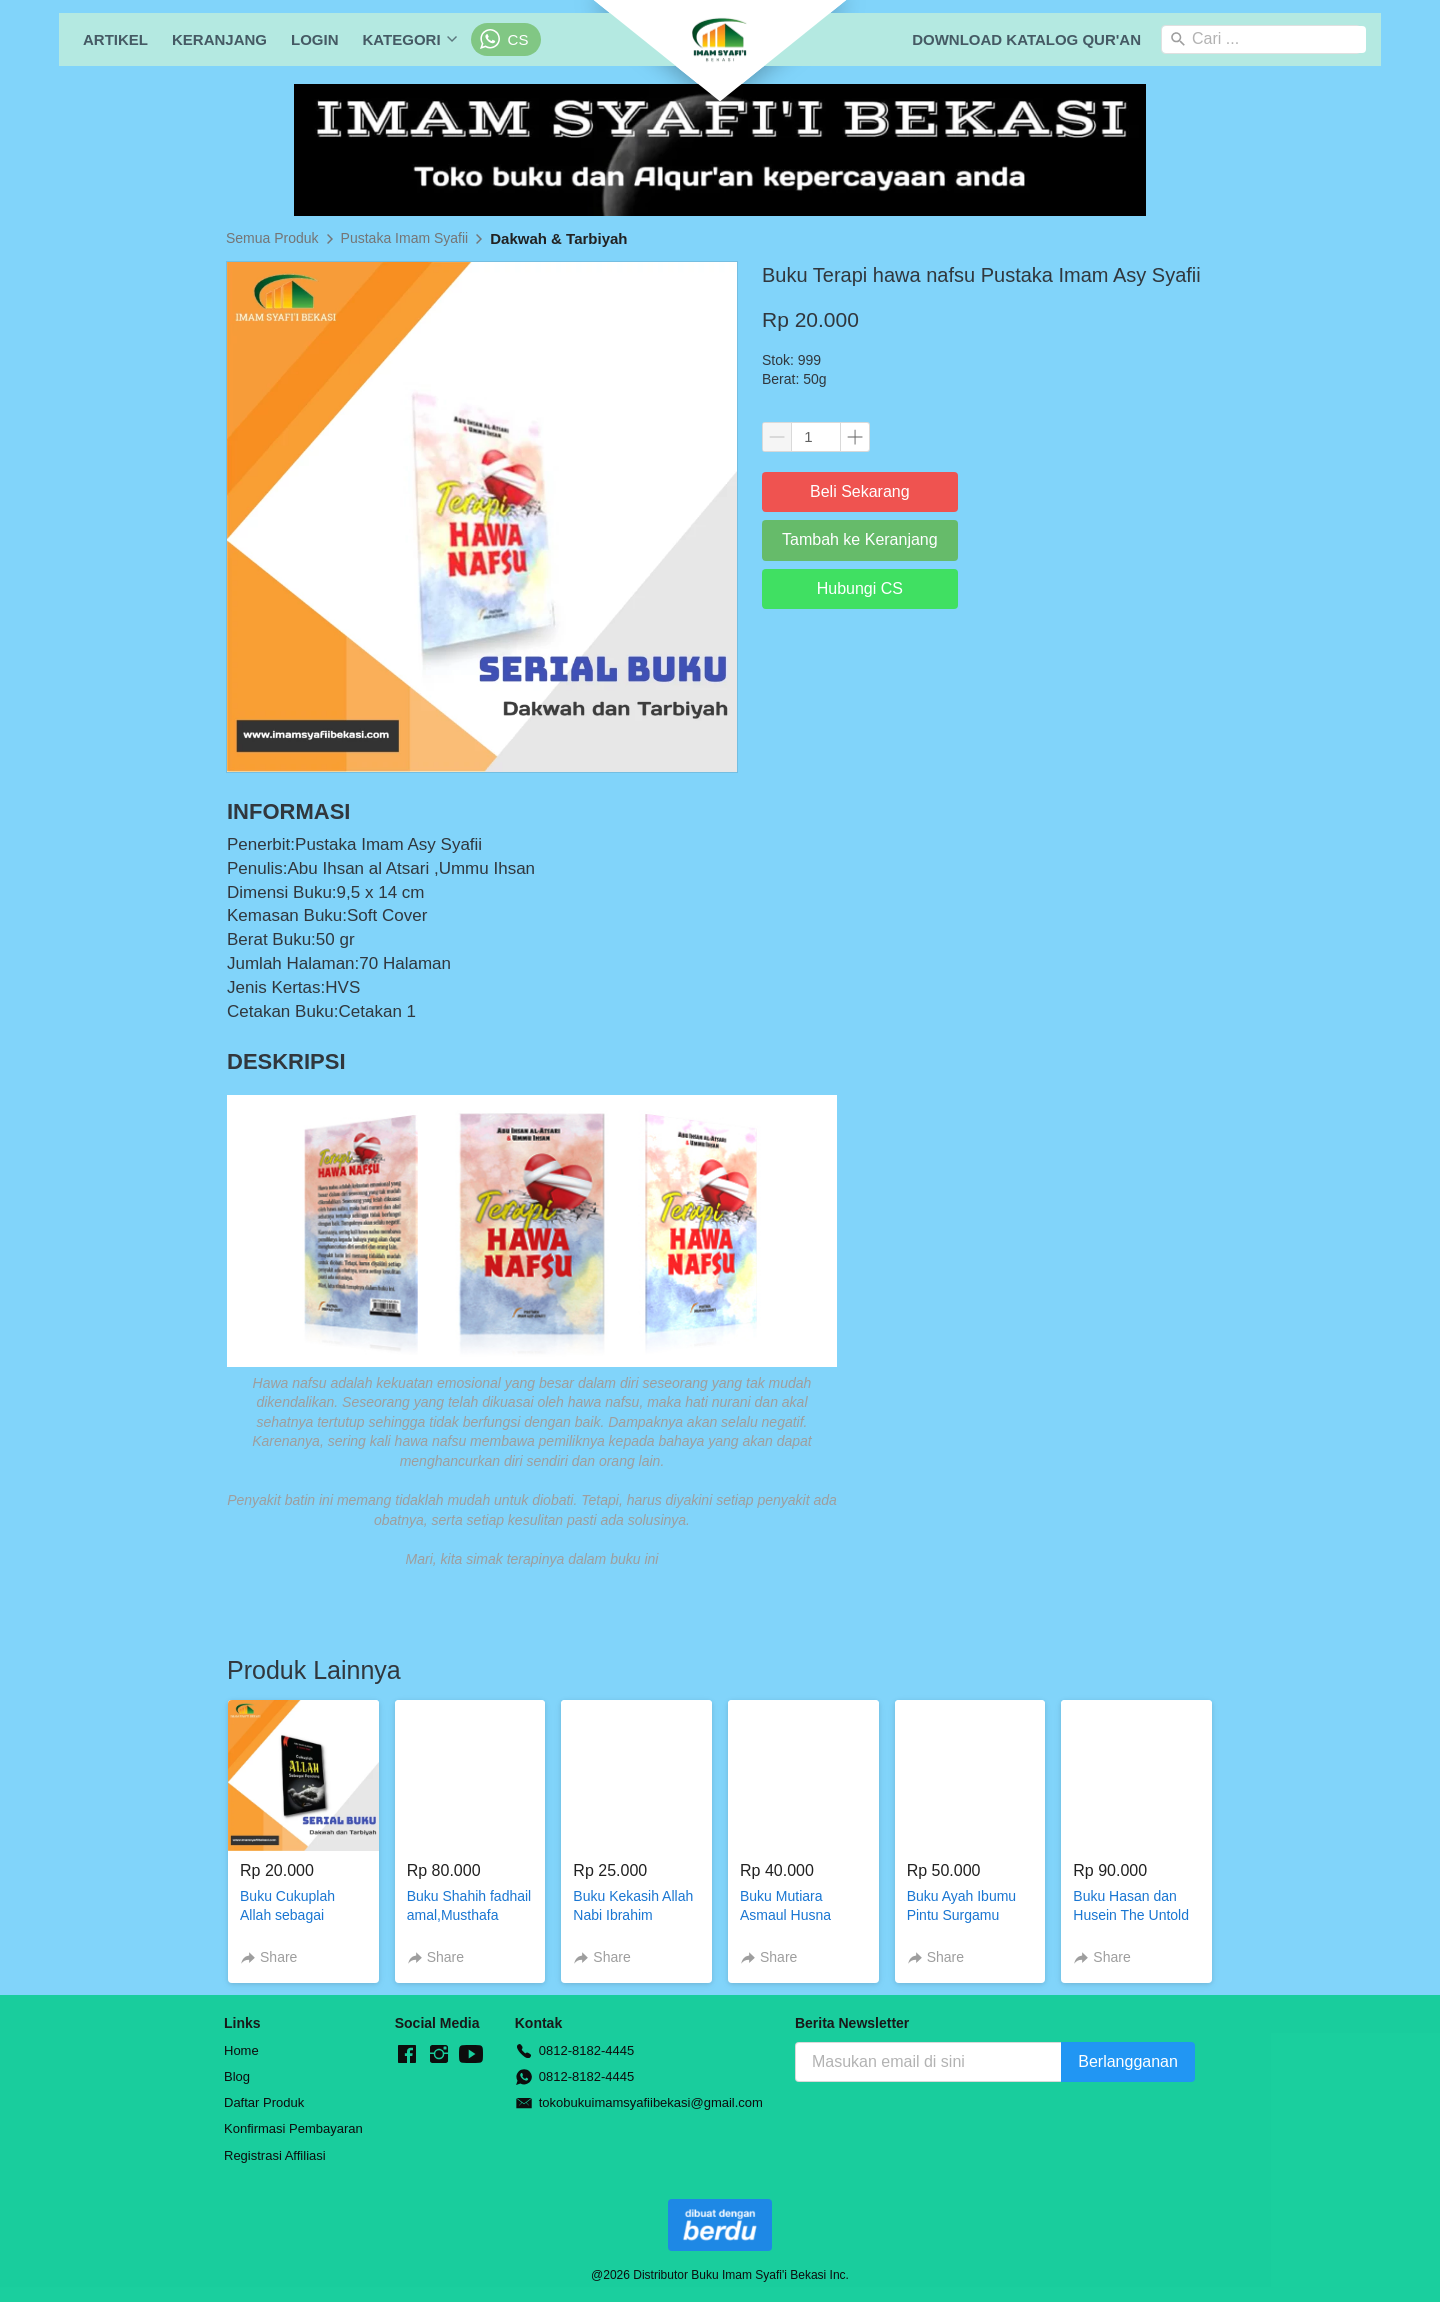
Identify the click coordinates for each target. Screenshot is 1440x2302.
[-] (407, 2055)
